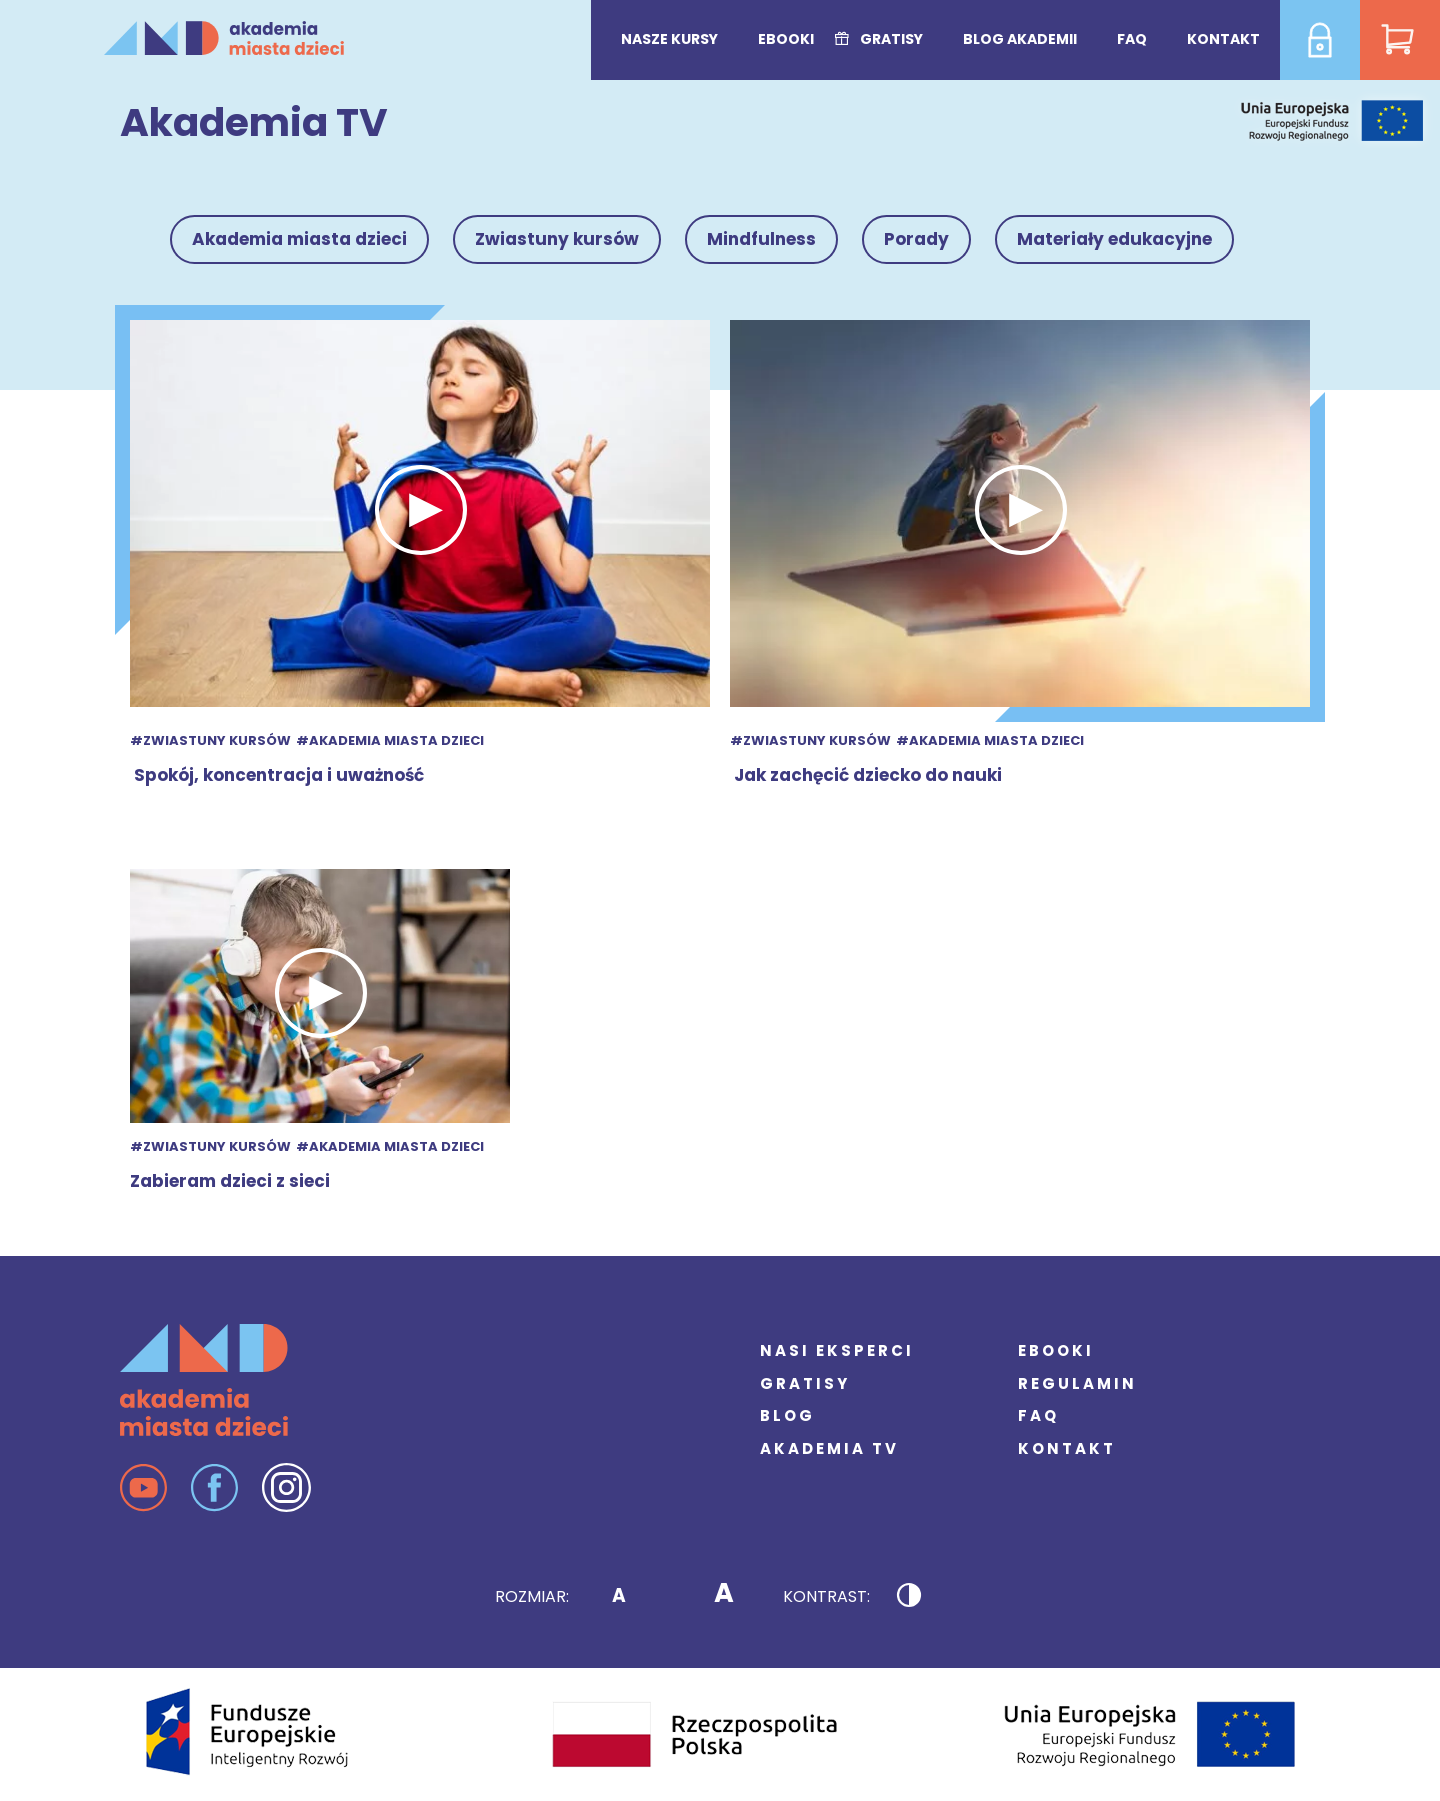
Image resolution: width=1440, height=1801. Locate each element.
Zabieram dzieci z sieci (230, 1181)
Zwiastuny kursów (557, 239)
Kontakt (1223, 39)
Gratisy (891, 39)
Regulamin (1077, 1383)
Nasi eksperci (837, 1350)
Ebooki (786, 39)
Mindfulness (761, 239)
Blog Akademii (1020, 39)
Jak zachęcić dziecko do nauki (866, 775)
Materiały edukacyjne (1114, 239)
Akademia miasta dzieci (299, 239)
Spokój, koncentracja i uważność (277, 775)
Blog (787, 1415)
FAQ (1132, 39)
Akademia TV (829, 1448)
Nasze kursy (669, 39)
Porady (916, 239)
